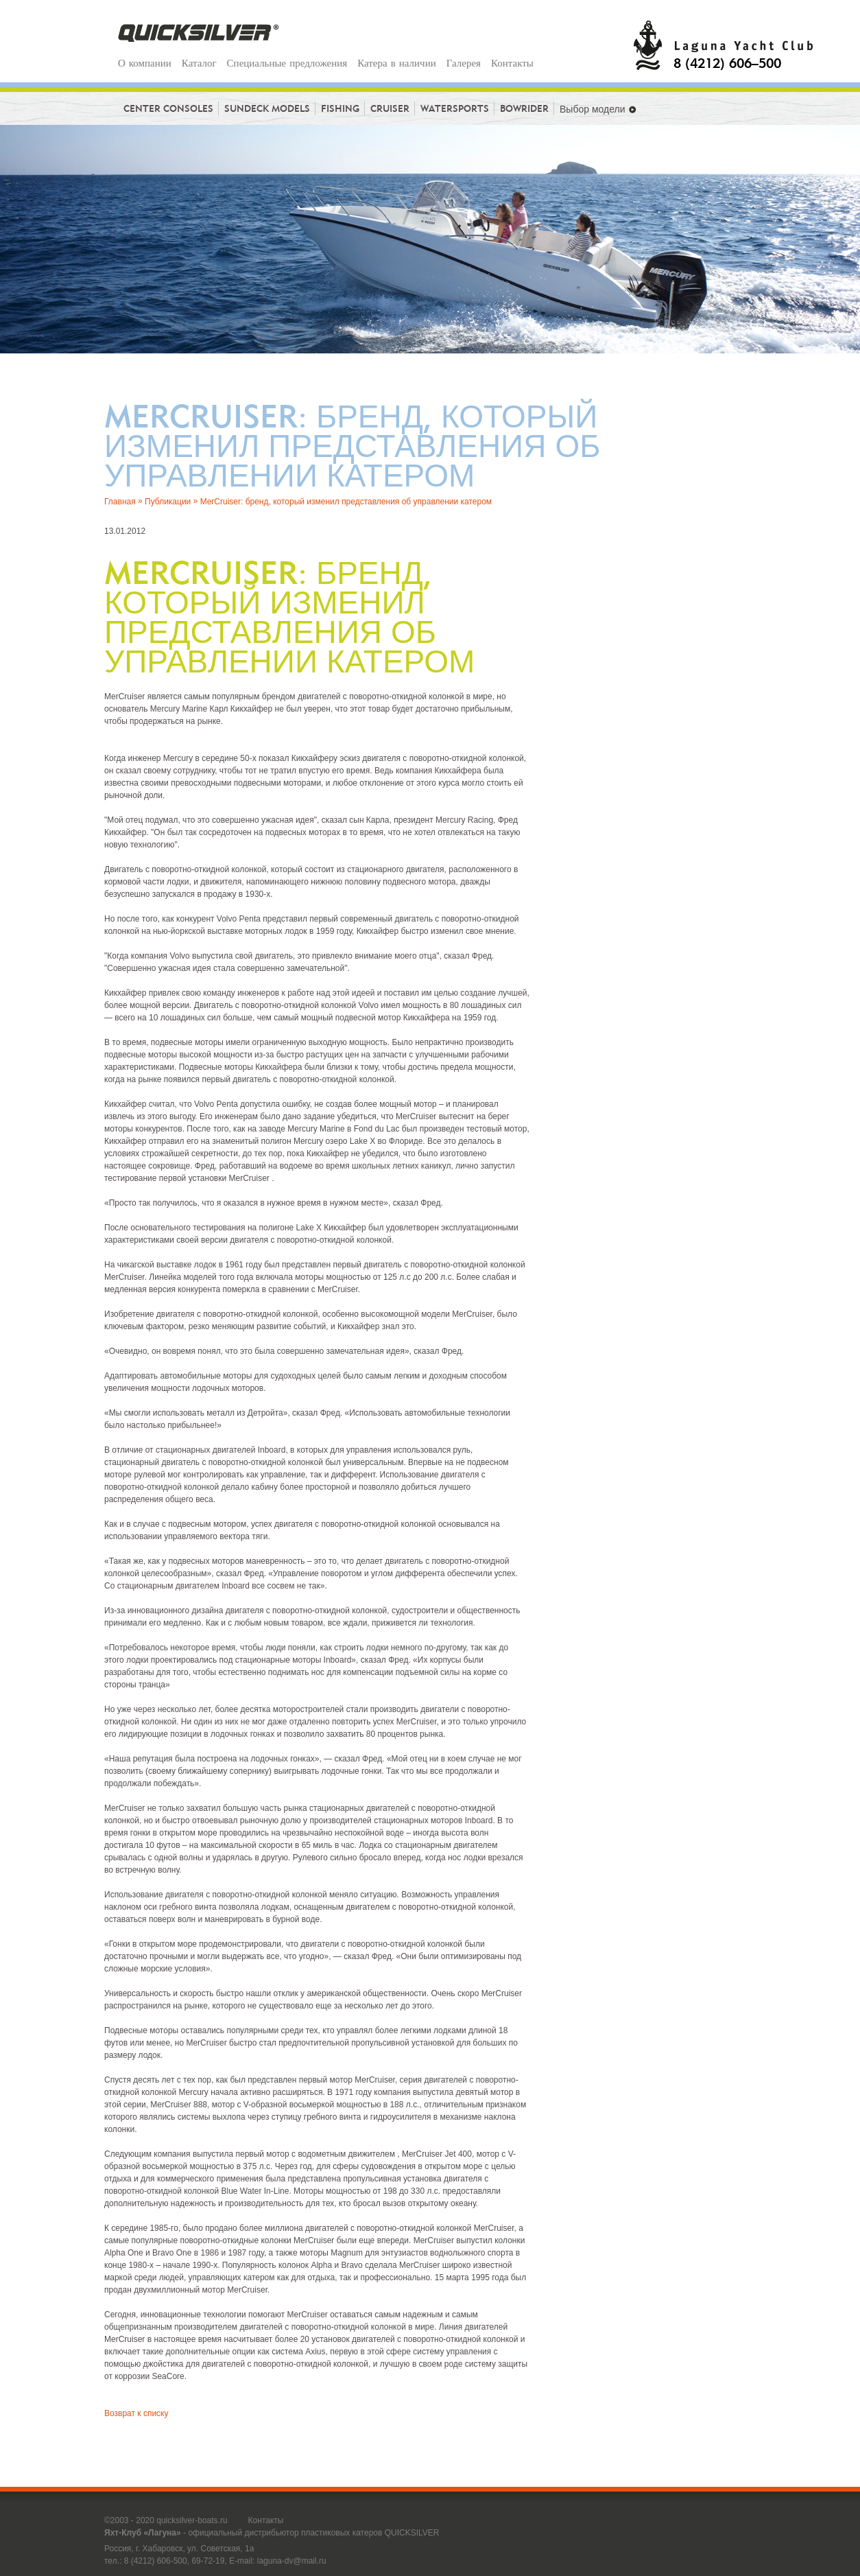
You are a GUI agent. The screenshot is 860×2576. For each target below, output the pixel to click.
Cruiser (392, 108)
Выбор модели (598, 109)
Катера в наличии (396, 63)
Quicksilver (198, 33)
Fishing (343, 108)
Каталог (199, 63)
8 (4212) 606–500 (727, 62)
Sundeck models (269, 108)
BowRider (527, 108)
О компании (144, 63)
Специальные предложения (287, 63)
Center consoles (171, 108)
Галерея (463, 63)
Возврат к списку (136, 2413)
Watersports (457, 108)
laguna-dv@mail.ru (291, 2561)
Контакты (512, 63)
